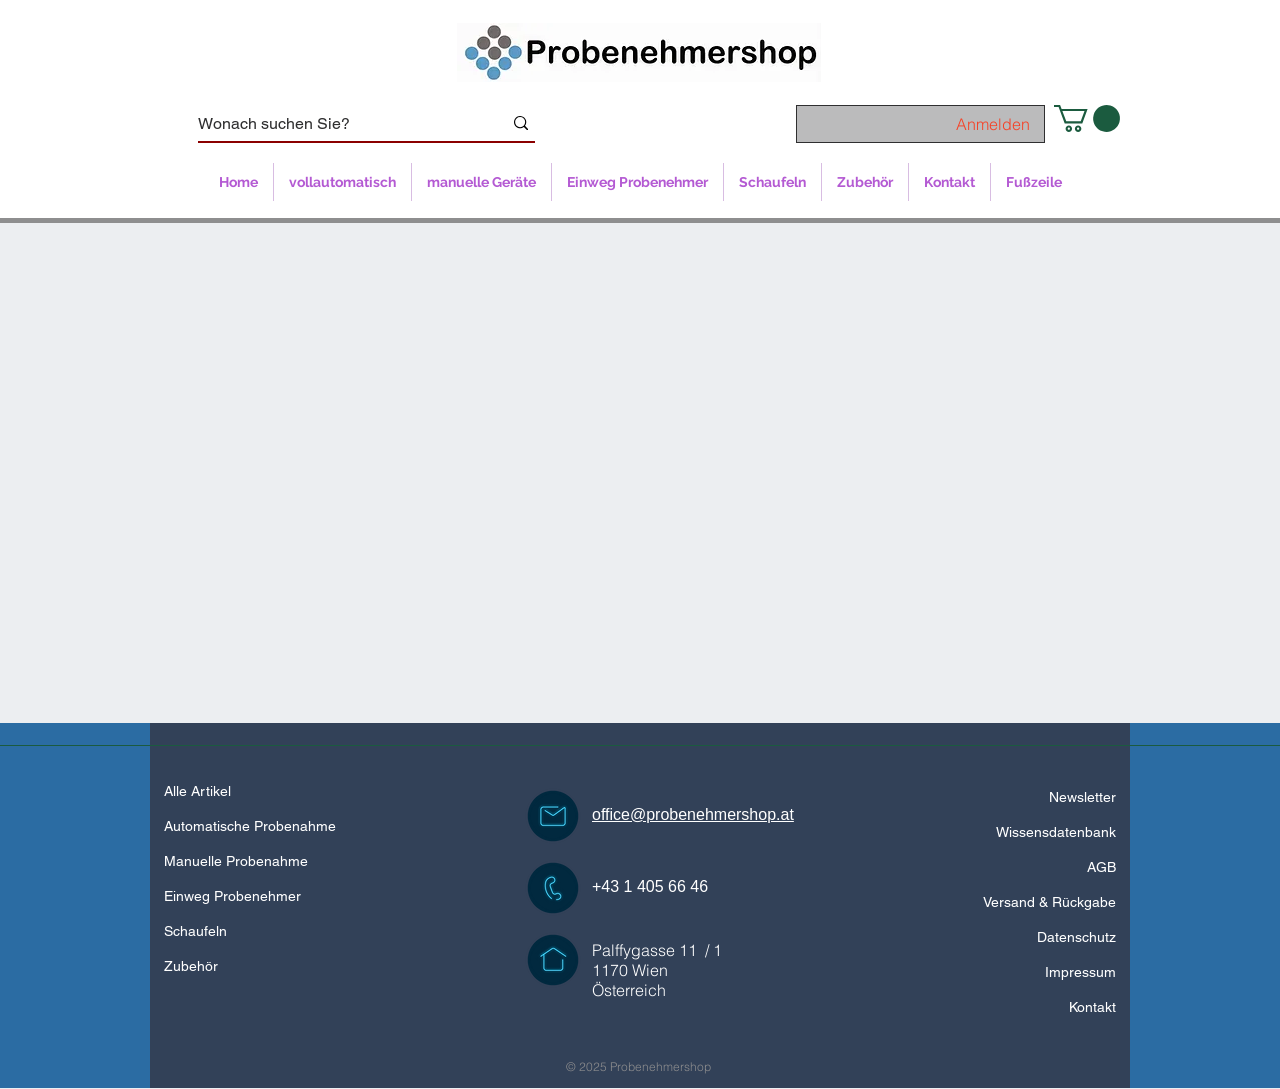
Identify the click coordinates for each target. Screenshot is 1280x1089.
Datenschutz (1076, 937)
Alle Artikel (197, 791)
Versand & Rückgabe (1049, 902)
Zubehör (191, 966)
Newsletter (1082, 797)
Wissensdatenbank (1056, 832)
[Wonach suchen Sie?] (335, 124)
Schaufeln (195, 931)
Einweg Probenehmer (232, 896)
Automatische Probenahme (250, 826)
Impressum (1080, 972)
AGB (1101, 867)
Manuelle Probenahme (236, 861)
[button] (1087, 118)
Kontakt (1092, 1007)
